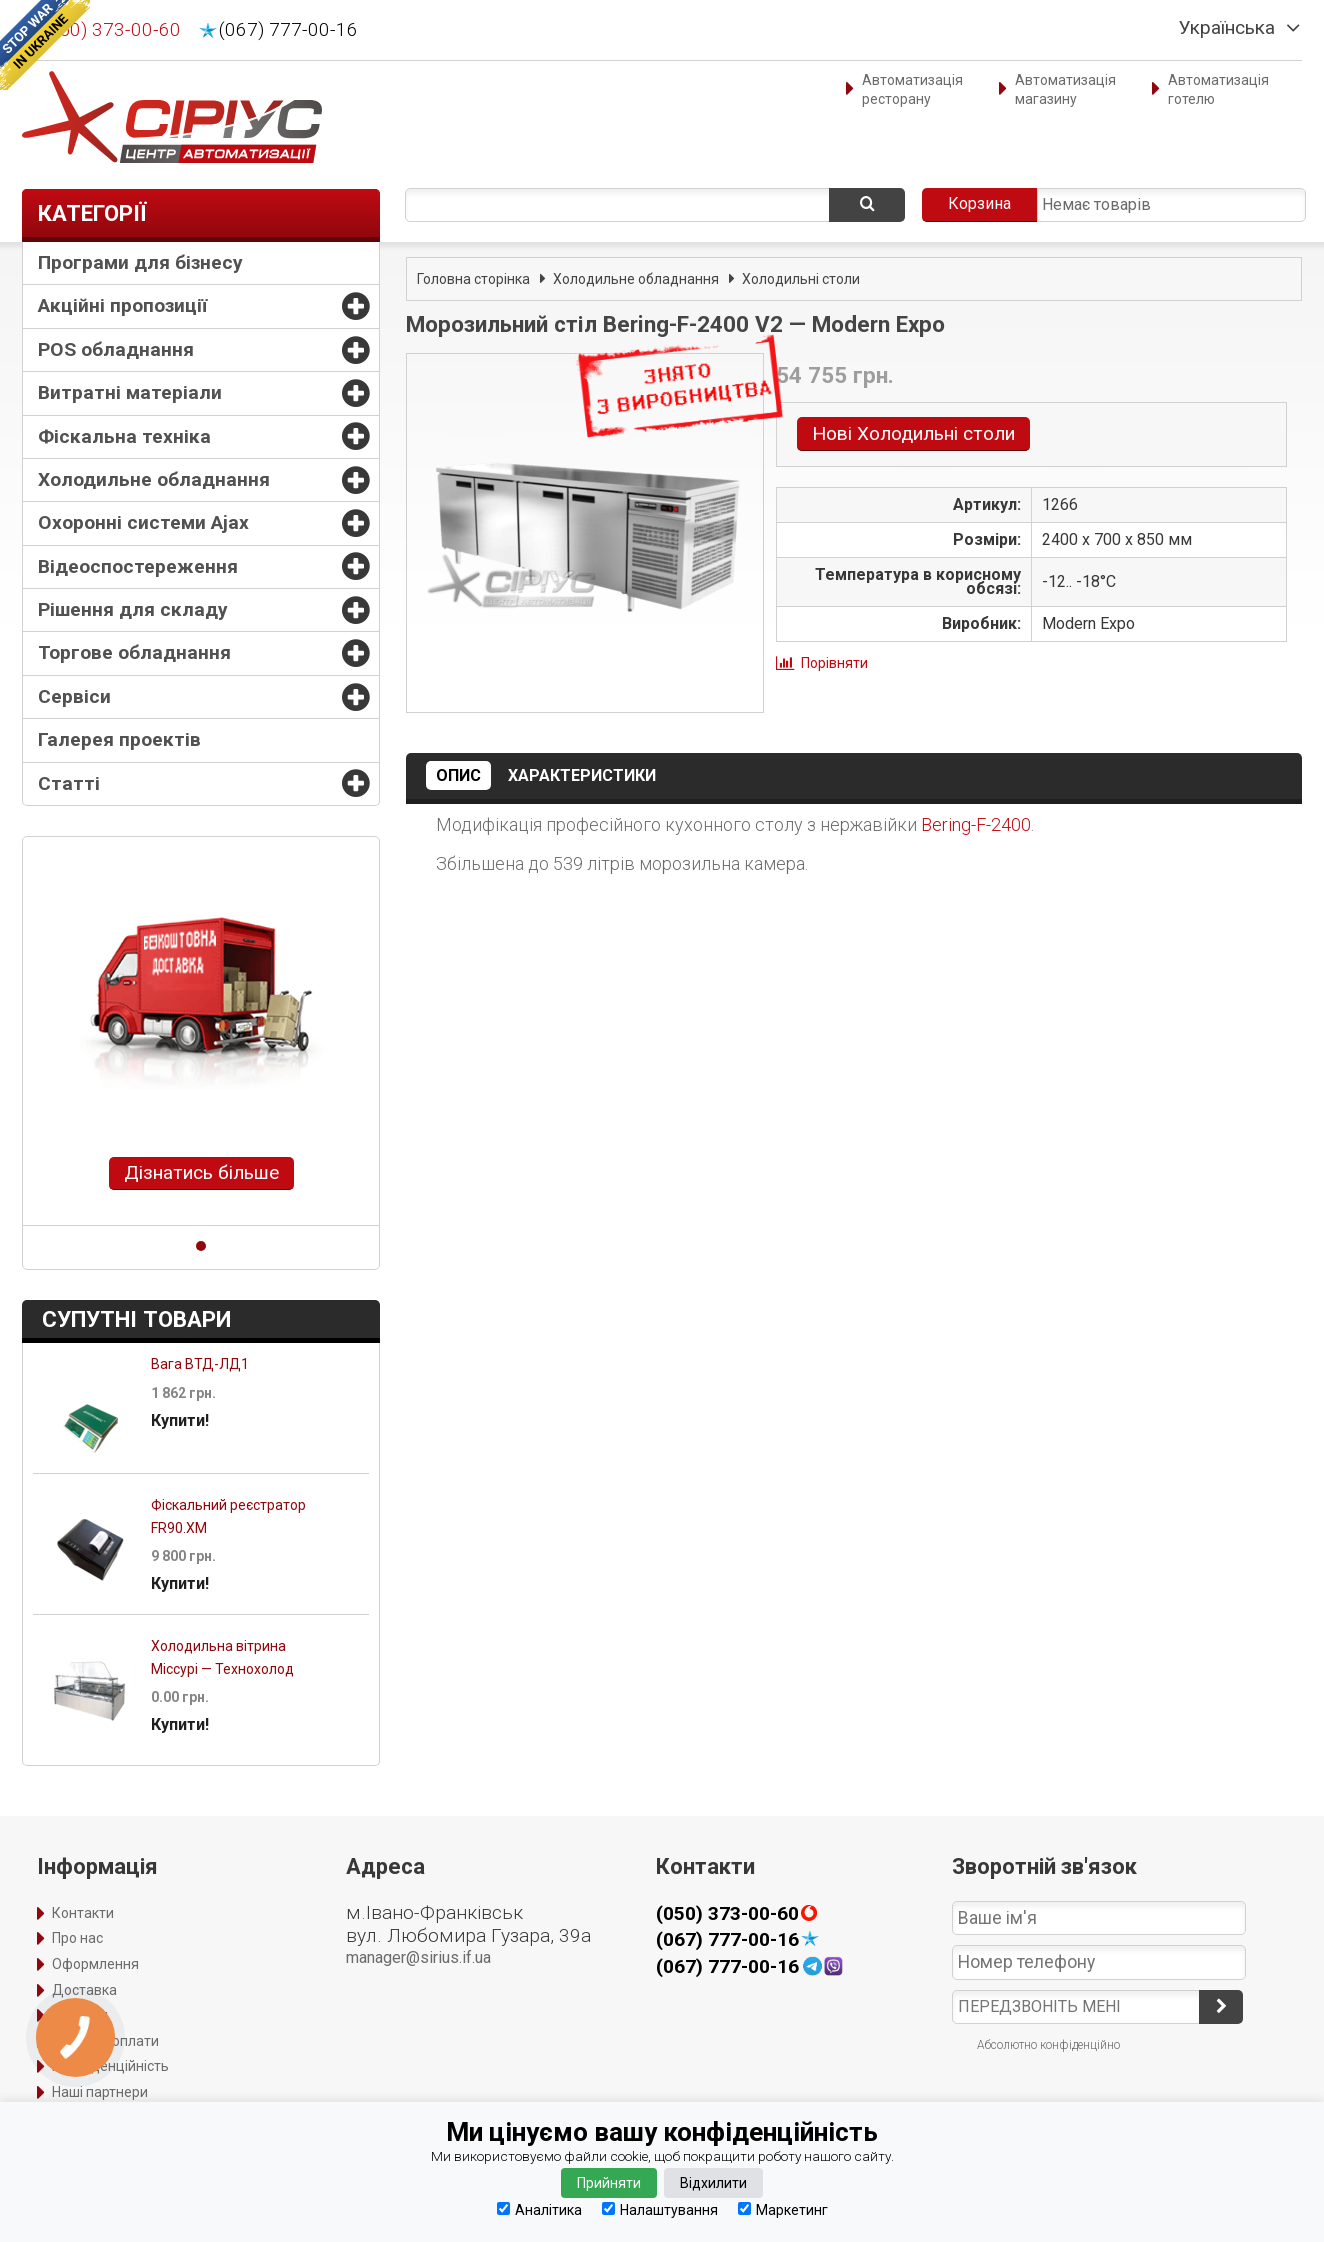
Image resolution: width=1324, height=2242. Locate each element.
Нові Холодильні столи (913, 433)
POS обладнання (116, 349)
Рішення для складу (133, 609)
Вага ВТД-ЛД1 (200, 1364)
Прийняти (609, 2183)
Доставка (84, 1990)
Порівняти (834, 663)
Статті (69, 783)
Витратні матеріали (130, 392)
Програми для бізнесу (140, 262)
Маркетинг (783, 2209)
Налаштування (660, 2209)
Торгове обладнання (134, 652)
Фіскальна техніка (124, 436)
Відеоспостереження (138, 566)
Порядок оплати (105, 2041)
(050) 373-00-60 (111, 30)
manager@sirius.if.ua (418, 1957)
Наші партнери (100, 2092)
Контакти (83, 1913)
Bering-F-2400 (976, 824)
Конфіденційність (110, 2066)
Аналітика (539, 2209)
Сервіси (74, 696)
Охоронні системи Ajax (143, 522)
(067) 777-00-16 (288, 30)
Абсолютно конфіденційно (1048, 2045)
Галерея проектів (119, 739)
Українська (1227, 28)
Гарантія (80, 2015)
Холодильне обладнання (154, 479)
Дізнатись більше (201, 1172)
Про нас (77, 1938)
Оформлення (95, 1964)
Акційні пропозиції (122, 305)
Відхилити (713, 2183)
